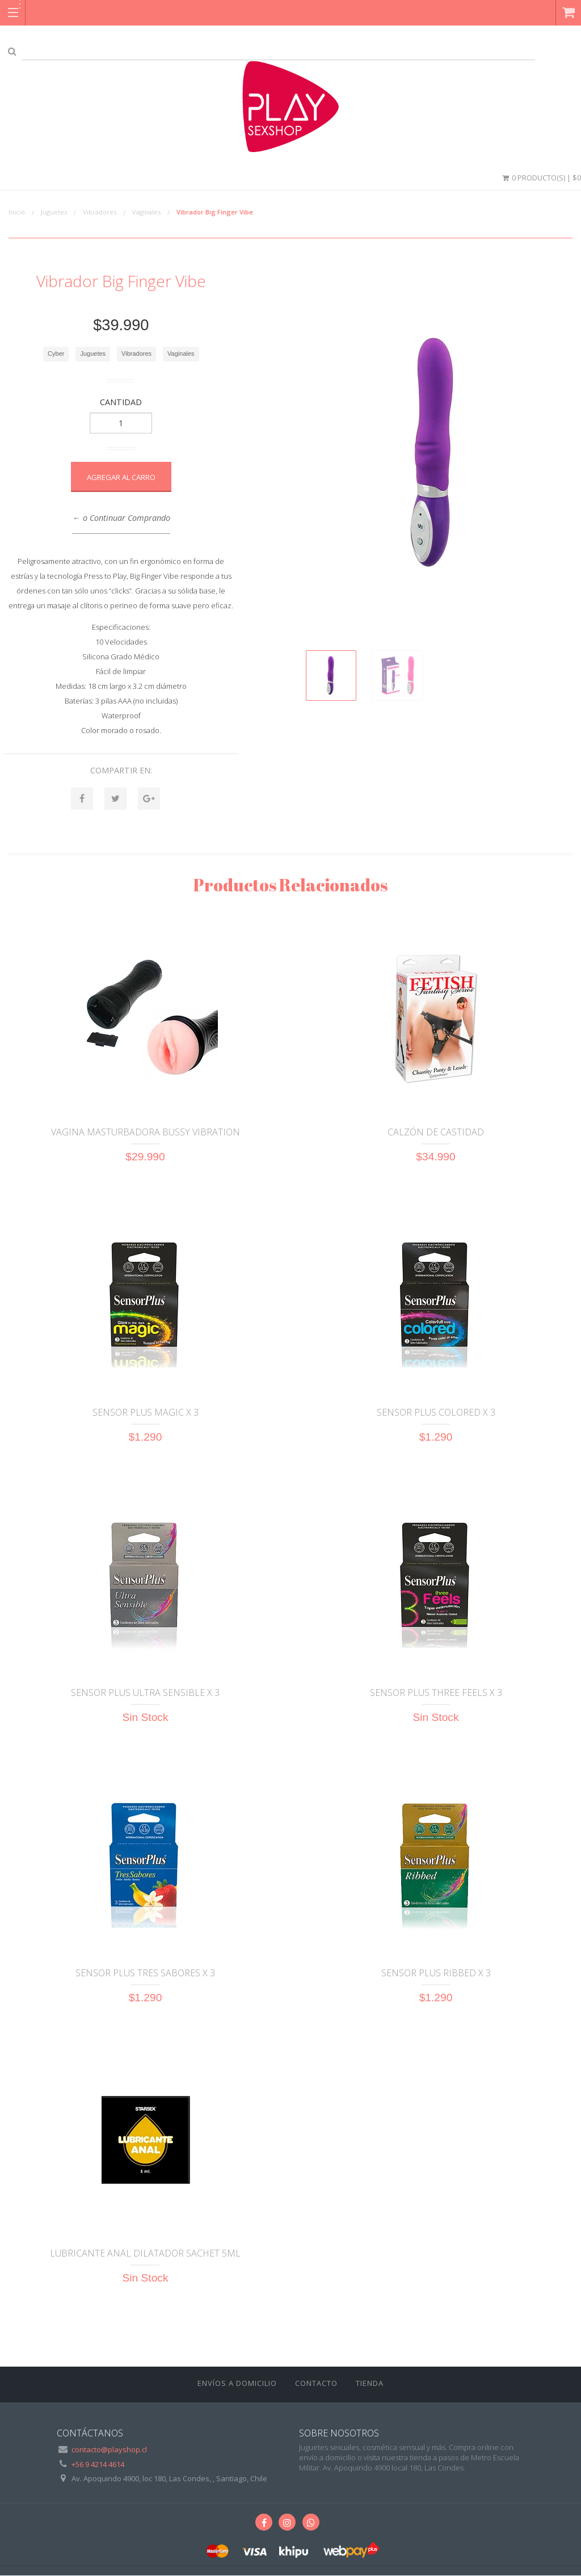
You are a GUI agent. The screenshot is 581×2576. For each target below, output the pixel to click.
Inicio (17, 212)
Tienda (370, 2384)
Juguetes (54, 212)
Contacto (316, 2384)
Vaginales (146, 212)
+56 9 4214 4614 (97, 2465)
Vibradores (99, 212)
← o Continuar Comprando (121, 517)
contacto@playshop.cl (109, 2450)
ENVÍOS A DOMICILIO (237, 2384)
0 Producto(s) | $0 (540, 177)
